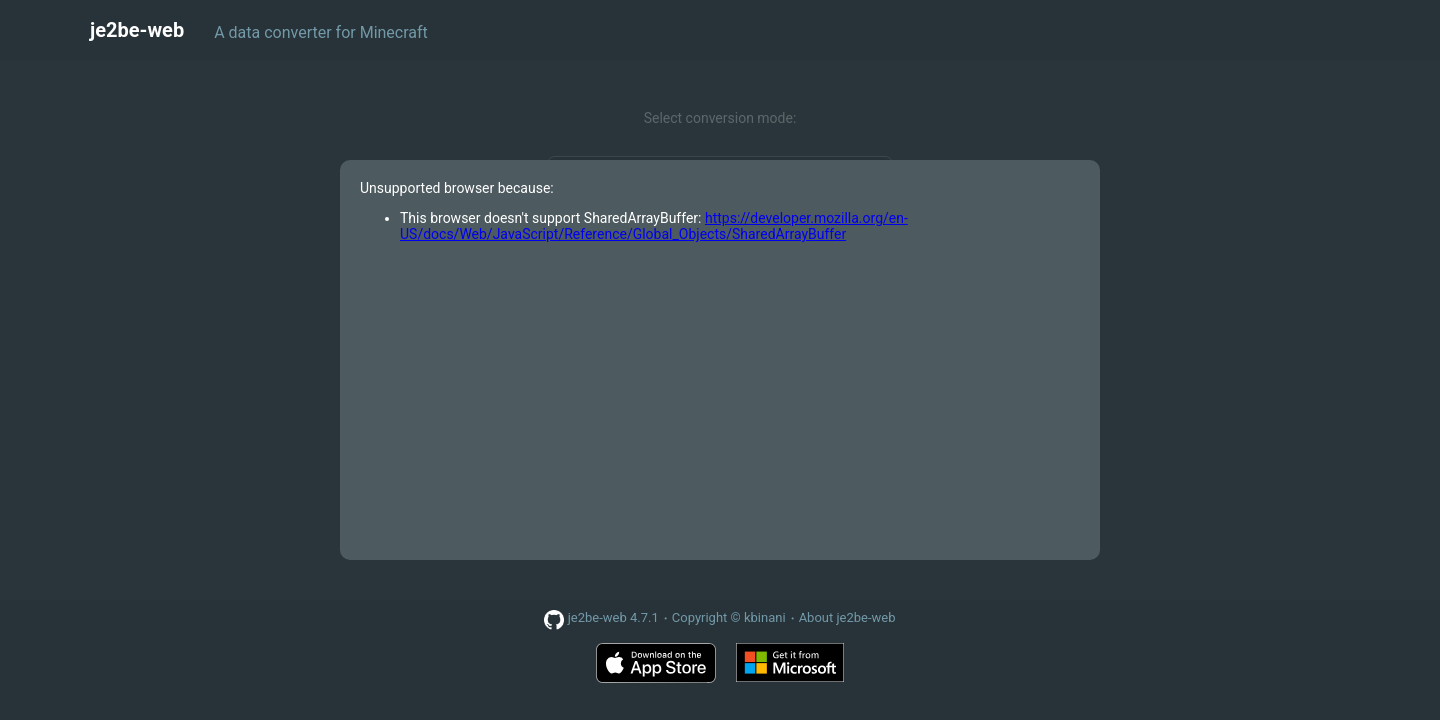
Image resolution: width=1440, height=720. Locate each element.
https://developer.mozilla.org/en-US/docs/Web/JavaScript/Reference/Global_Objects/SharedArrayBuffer (654, 226)
